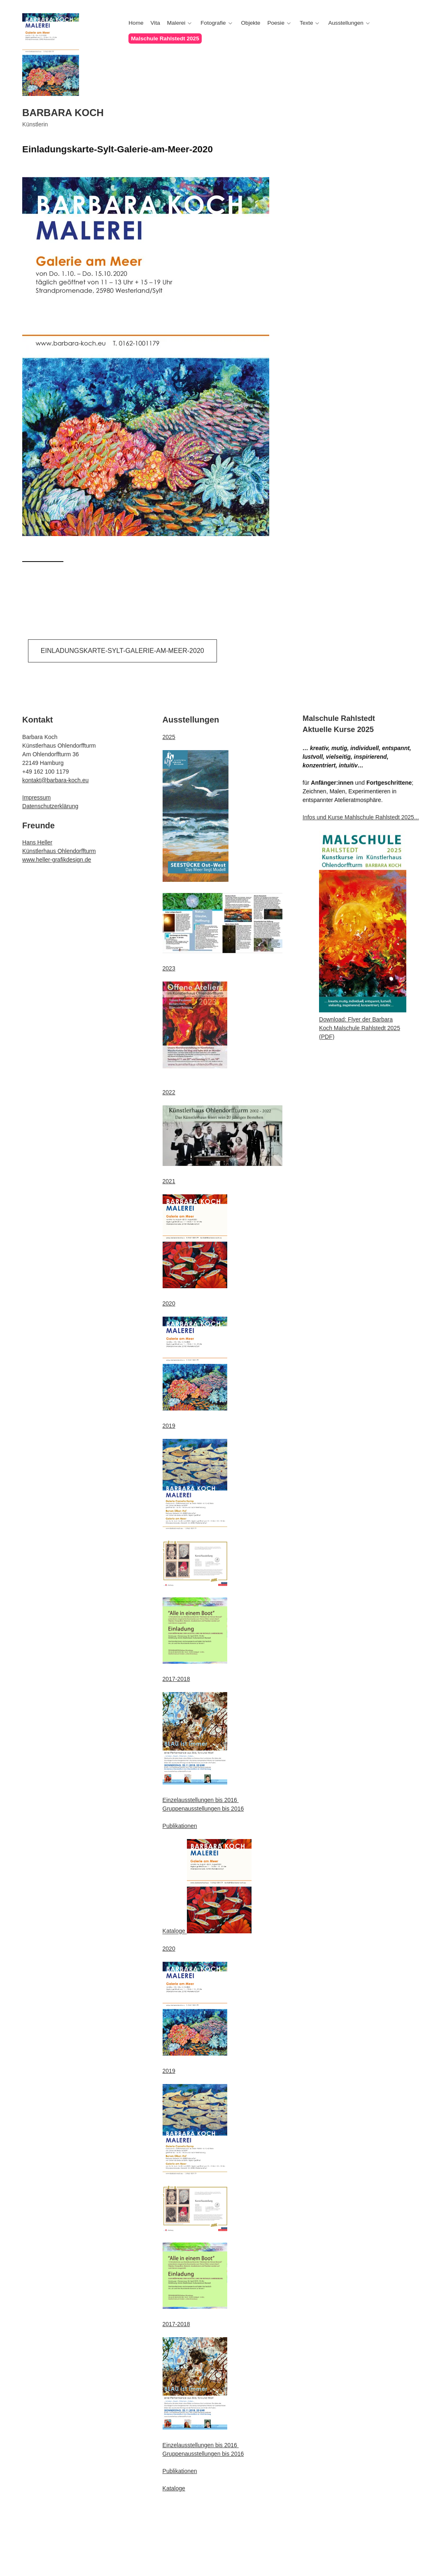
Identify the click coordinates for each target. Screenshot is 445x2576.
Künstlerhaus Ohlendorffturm (59, 851)
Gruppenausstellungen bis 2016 (203, 1808)
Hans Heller (37, 842)
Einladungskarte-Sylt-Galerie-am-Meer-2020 (122, 650)
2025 (169, 737)
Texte (306, 23)
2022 (169, 1092)
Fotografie (213, 23)
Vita (155, 23)
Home (135, 23)
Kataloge (175, 1931)
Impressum (36, 797)
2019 (169, 1425)
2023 (169, 968)
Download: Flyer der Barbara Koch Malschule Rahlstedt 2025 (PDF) (359, 1028)
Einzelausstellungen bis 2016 (201, 1800)
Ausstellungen (345, 23)
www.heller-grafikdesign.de (56, 859)
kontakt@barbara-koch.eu (55, 780)
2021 (169, 1181)
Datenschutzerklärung (50, 806)
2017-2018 (176, 1679)
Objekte (251, 23)
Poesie (275, 23)
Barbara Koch (63, 112)
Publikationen (180, 1826)
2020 (169, 1303)
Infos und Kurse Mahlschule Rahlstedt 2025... (361, 817)
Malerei (176, 23)
